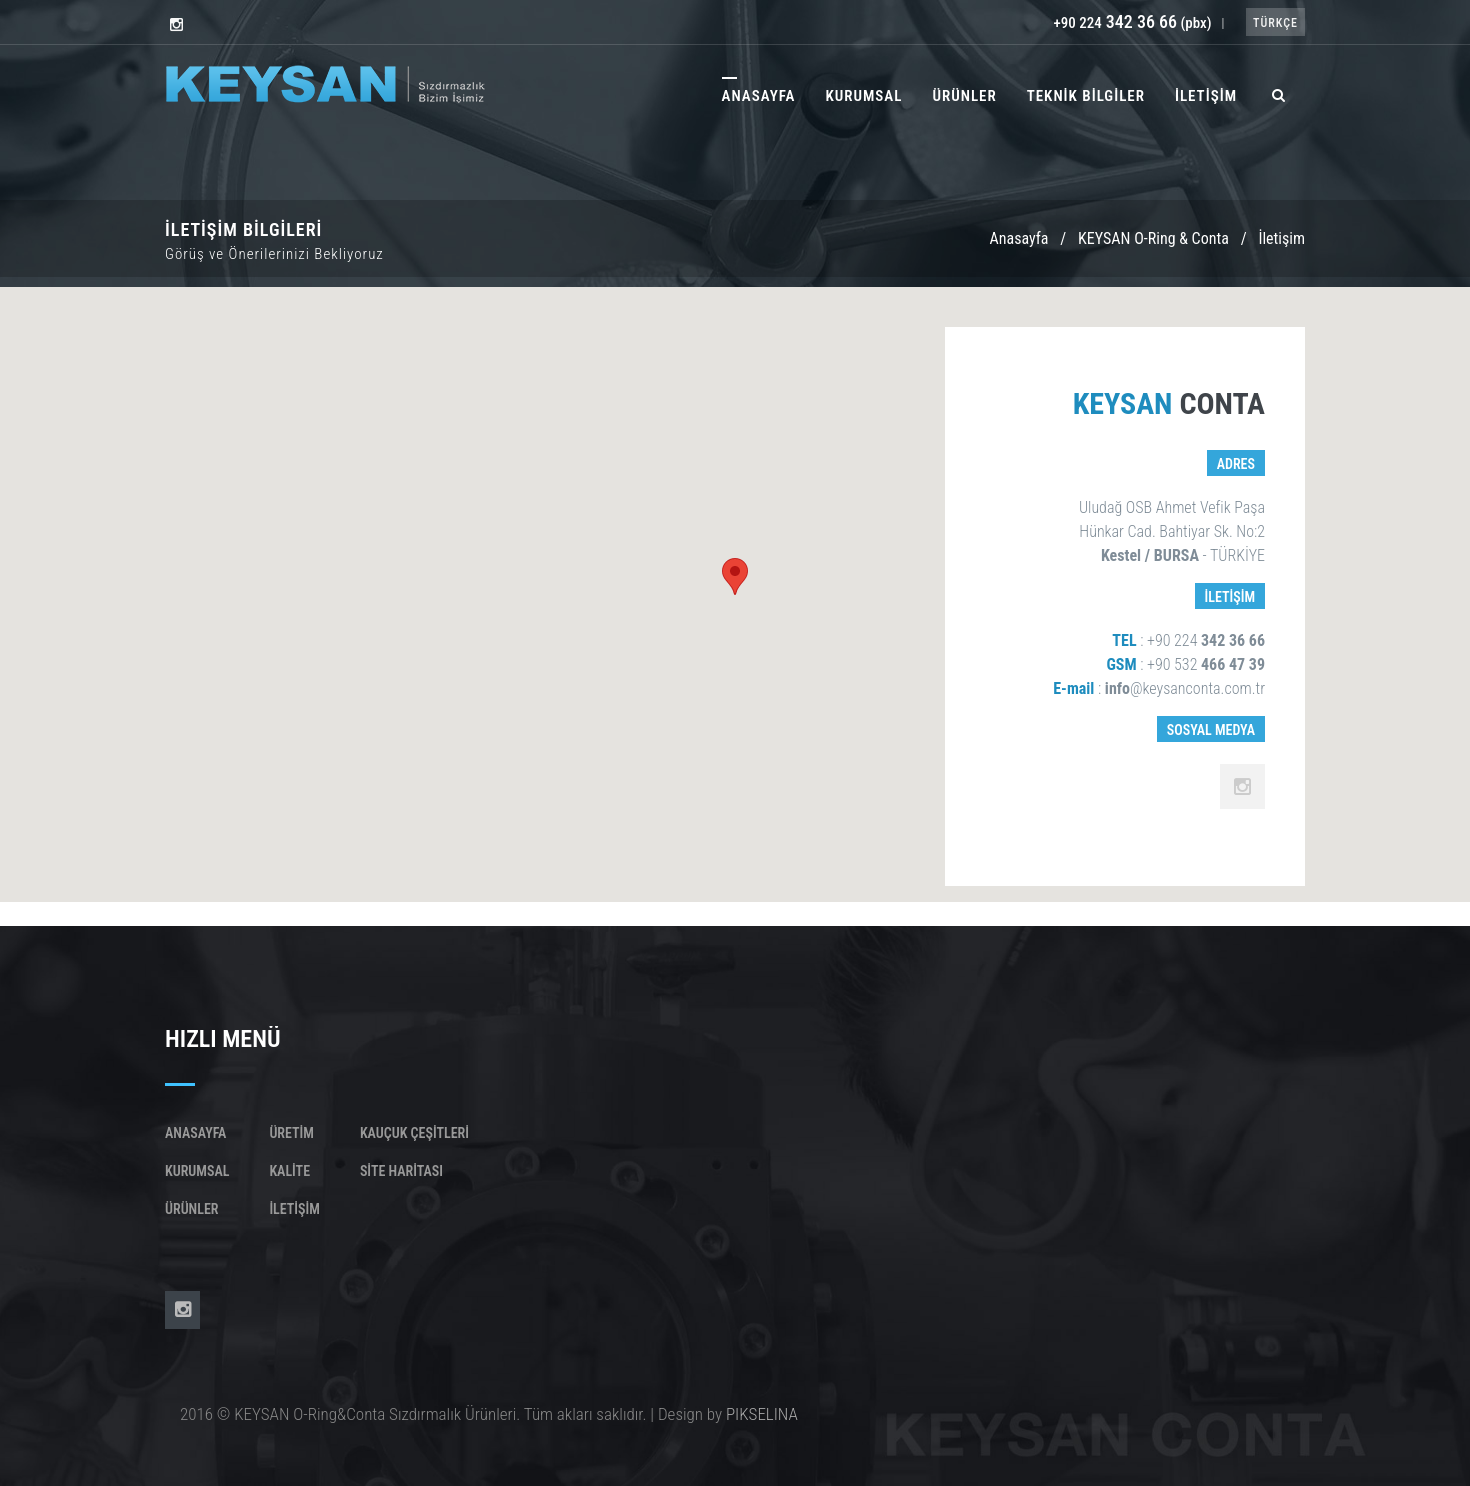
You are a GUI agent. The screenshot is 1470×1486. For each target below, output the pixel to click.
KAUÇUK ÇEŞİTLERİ (414, 1133)
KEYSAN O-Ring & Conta (1153, 238)
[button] (735, 576)
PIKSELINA (762, 1414)
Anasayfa (1018, 238)
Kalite (289, 1171)
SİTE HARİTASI (401, 1171)
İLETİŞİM (1206, 96)
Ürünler (191, 1209)
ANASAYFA (759, 96)
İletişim (294, 1209)
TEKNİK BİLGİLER (1086, 96)
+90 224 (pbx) (1132, 23)
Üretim (291, 1133)
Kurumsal (197, 1171)
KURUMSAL (863, 96)
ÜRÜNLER (964, 96)
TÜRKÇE (1275, 23)
